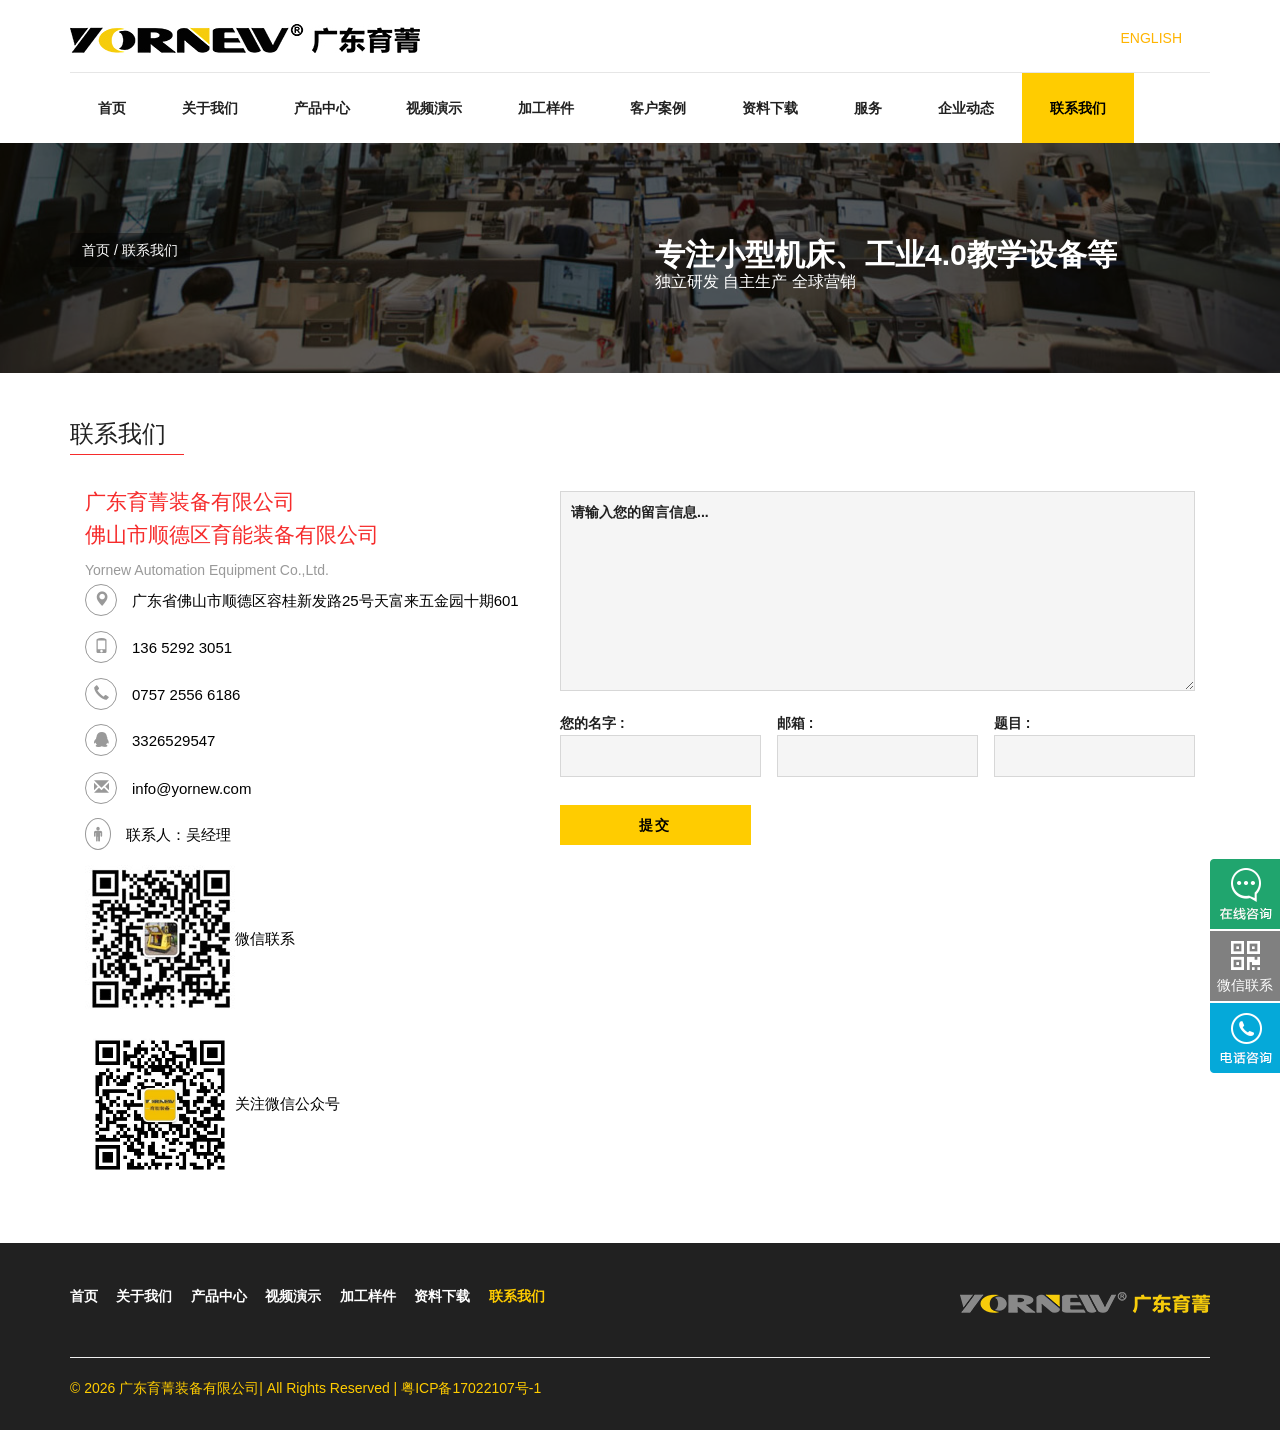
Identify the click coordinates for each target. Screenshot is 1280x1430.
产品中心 (322, 108)
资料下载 (770, 108)
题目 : (1012, 723)
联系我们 (1078, 108)
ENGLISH (1151, 38)
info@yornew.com (191, 787)
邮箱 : (795, 723)
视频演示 (434, 108)
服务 (868, 108)
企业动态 (966, 108)
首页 (112, 108)
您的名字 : (592, 723)
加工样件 (546, 108)
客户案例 (658, 108)
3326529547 (173, 739)
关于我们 (210, 108)
